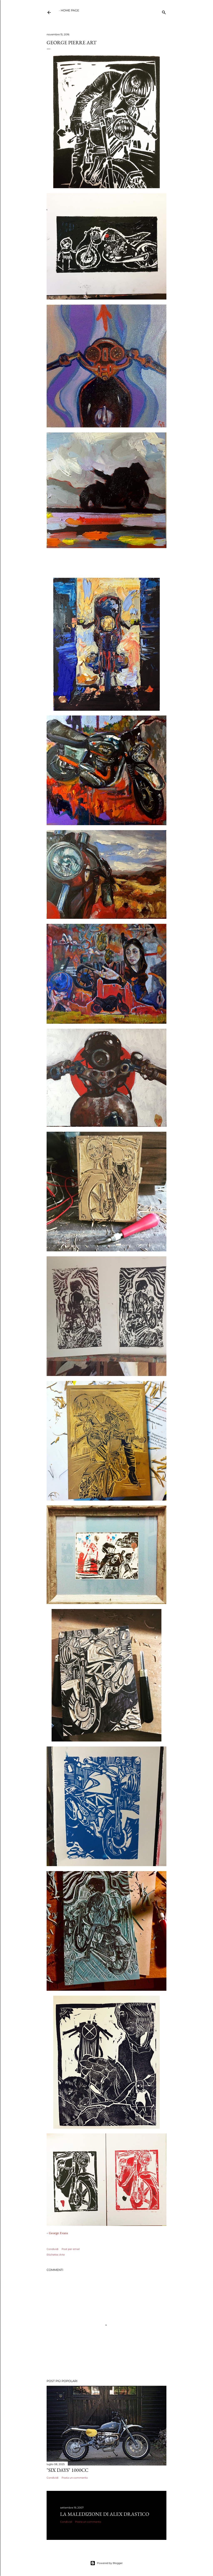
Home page (70, 10)
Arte (62, 2254)
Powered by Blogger (106, 2563)
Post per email (71, 2249)
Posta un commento (75, 2477)
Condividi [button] (52, 2249)
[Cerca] (163, 11)
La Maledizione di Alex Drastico (104, 2514)
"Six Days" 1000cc (67, 2470)
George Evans (58, 2233)
